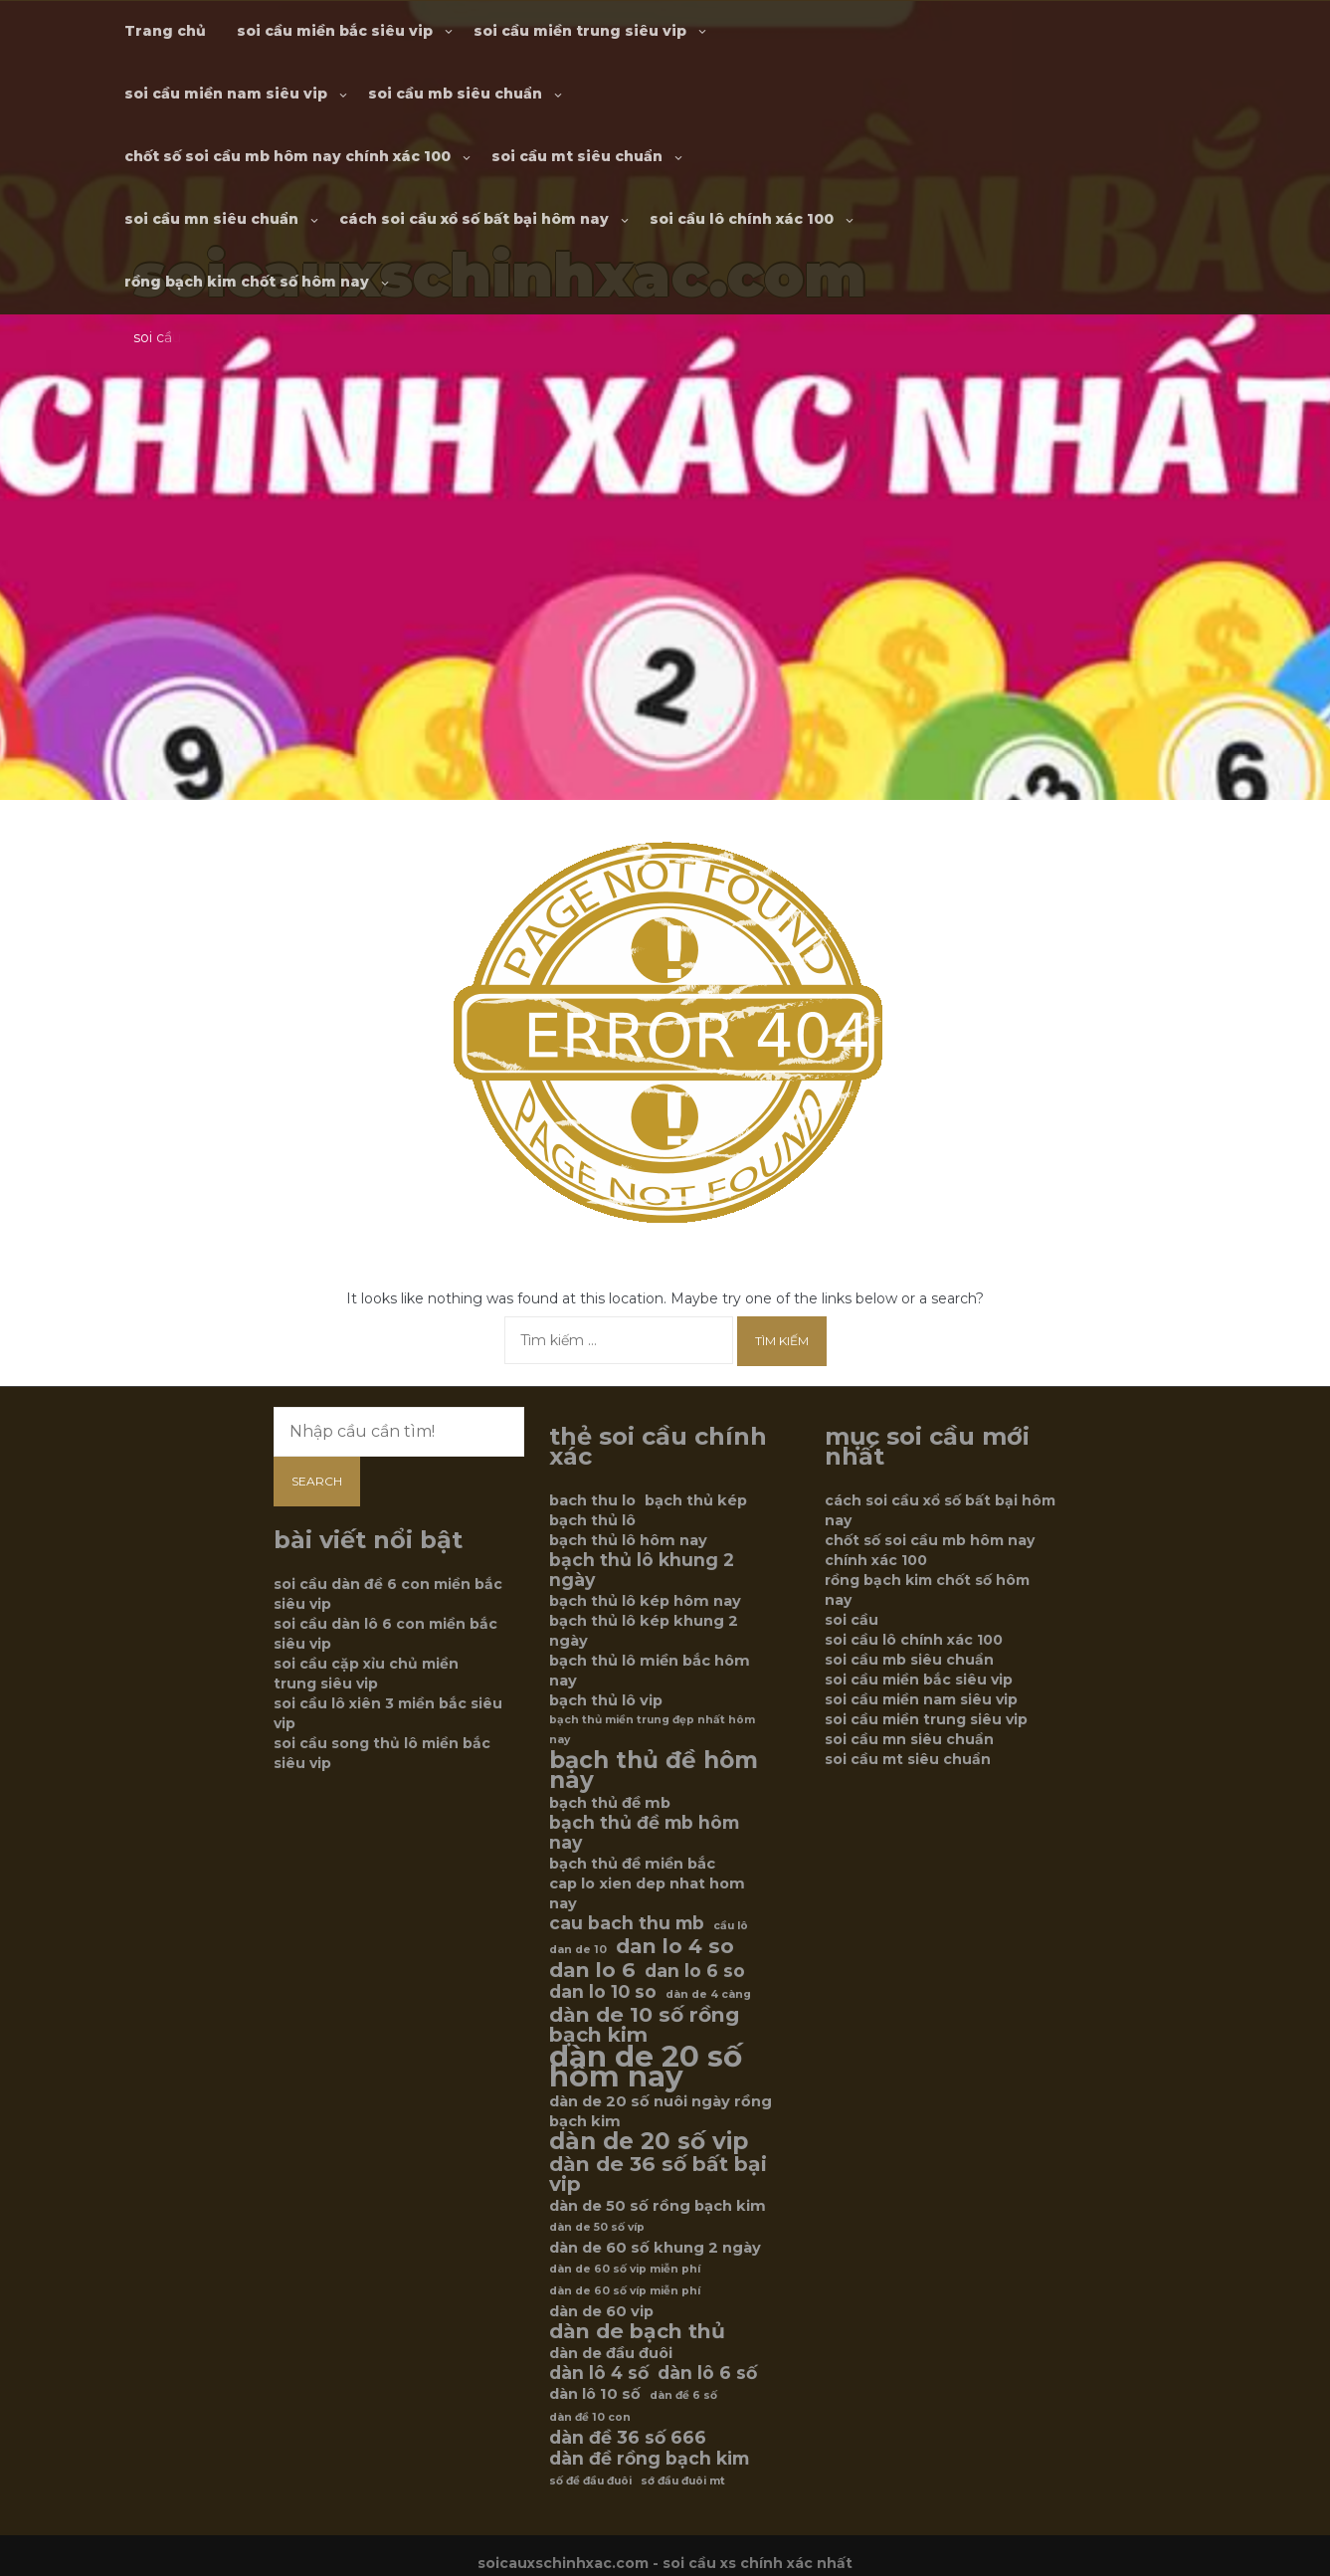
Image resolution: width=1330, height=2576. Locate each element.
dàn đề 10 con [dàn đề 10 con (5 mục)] (590, 2417)
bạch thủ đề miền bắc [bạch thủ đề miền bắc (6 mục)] (632, 1864)
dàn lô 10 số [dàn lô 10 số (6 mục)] (595, 2394)
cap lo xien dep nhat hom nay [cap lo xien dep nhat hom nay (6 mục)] (647, 1893)
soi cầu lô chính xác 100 (742, 219)
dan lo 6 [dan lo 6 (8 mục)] (592, 1970)
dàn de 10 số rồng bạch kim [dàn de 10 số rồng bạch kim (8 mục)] (644, 2025)
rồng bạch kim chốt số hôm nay (246, 282)
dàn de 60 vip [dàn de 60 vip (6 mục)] (601, 2311)
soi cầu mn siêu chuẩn (211, 219)
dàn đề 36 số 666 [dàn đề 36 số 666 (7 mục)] (627, 2438)
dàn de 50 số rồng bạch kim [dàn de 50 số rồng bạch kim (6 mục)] (657, 2206)
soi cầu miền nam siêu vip (225, 93)
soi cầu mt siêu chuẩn (577, 156)
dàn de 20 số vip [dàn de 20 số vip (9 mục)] (648, 2141)
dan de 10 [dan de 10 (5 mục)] (578, 1949)
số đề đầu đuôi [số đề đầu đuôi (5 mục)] (590, 2481)
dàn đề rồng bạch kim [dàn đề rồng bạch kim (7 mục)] (649, 2459)
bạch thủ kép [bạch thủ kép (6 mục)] (696, 1500)
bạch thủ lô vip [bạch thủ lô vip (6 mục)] (606, 1700)
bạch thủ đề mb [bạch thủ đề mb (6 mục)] (609, 1803)
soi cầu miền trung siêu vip (580, 31)
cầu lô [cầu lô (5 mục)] (730, 1925)
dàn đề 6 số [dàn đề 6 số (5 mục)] (683, 2395)
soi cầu (851, 1620)
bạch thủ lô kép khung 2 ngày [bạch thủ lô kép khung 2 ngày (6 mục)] (643, 1631)
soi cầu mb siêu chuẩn (455, 93)
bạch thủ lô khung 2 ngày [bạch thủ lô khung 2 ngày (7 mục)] (641, 1570)
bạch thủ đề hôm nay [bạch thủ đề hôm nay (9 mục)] (653, 1770)
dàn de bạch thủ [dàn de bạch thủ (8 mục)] (637, 2331)
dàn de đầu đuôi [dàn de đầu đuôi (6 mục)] (610, 2353)
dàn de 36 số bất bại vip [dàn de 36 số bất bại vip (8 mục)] (658, 2174)
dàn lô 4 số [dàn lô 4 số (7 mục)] (599, 2373)
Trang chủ (165, 31)
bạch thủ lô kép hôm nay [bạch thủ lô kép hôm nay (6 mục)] (645, 1601)
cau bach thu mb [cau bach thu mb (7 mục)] (626, 1923)
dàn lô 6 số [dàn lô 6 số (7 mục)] (707, 2373)
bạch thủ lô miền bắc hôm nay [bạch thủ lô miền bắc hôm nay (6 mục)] (649, 1670)
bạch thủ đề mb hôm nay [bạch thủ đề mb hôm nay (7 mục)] (644, 1833)
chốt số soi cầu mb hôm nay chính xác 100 (287, 156)
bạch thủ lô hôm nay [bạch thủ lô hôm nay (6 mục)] (628, 1540)
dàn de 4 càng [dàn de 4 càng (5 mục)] (708, 1994)
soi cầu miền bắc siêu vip (335, 31)
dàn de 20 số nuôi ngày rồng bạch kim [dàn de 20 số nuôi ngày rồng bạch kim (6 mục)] (660, 2111)
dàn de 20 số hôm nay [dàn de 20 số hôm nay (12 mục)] (645, 2066)
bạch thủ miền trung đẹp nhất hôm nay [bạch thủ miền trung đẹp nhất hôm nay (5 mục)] (652, 1729)
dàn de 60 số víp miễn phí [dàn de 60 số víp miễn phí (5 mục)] (624, 2290)
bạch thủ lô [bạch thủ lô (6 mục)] (592, 1520)
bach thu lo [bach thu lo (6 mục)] (592, 1500)
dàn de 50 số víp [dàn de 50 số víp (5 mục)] (597, 2227)
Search (316, 1481)
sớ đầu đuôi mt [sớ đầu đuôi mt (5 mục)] (683, 2481)
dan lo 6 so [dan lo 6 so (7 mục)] (695, 1971)
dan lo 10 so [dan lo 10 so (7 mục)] (603, 1992)
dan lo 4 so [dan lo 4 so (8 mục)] (675, 1946)
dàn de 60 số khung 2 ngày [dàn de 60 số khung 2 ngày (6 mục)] (655, 2248)
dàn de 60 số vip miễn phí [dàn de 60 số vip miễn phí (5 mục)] (624, 2269)
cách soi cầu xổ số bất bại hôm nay (474, 219)
